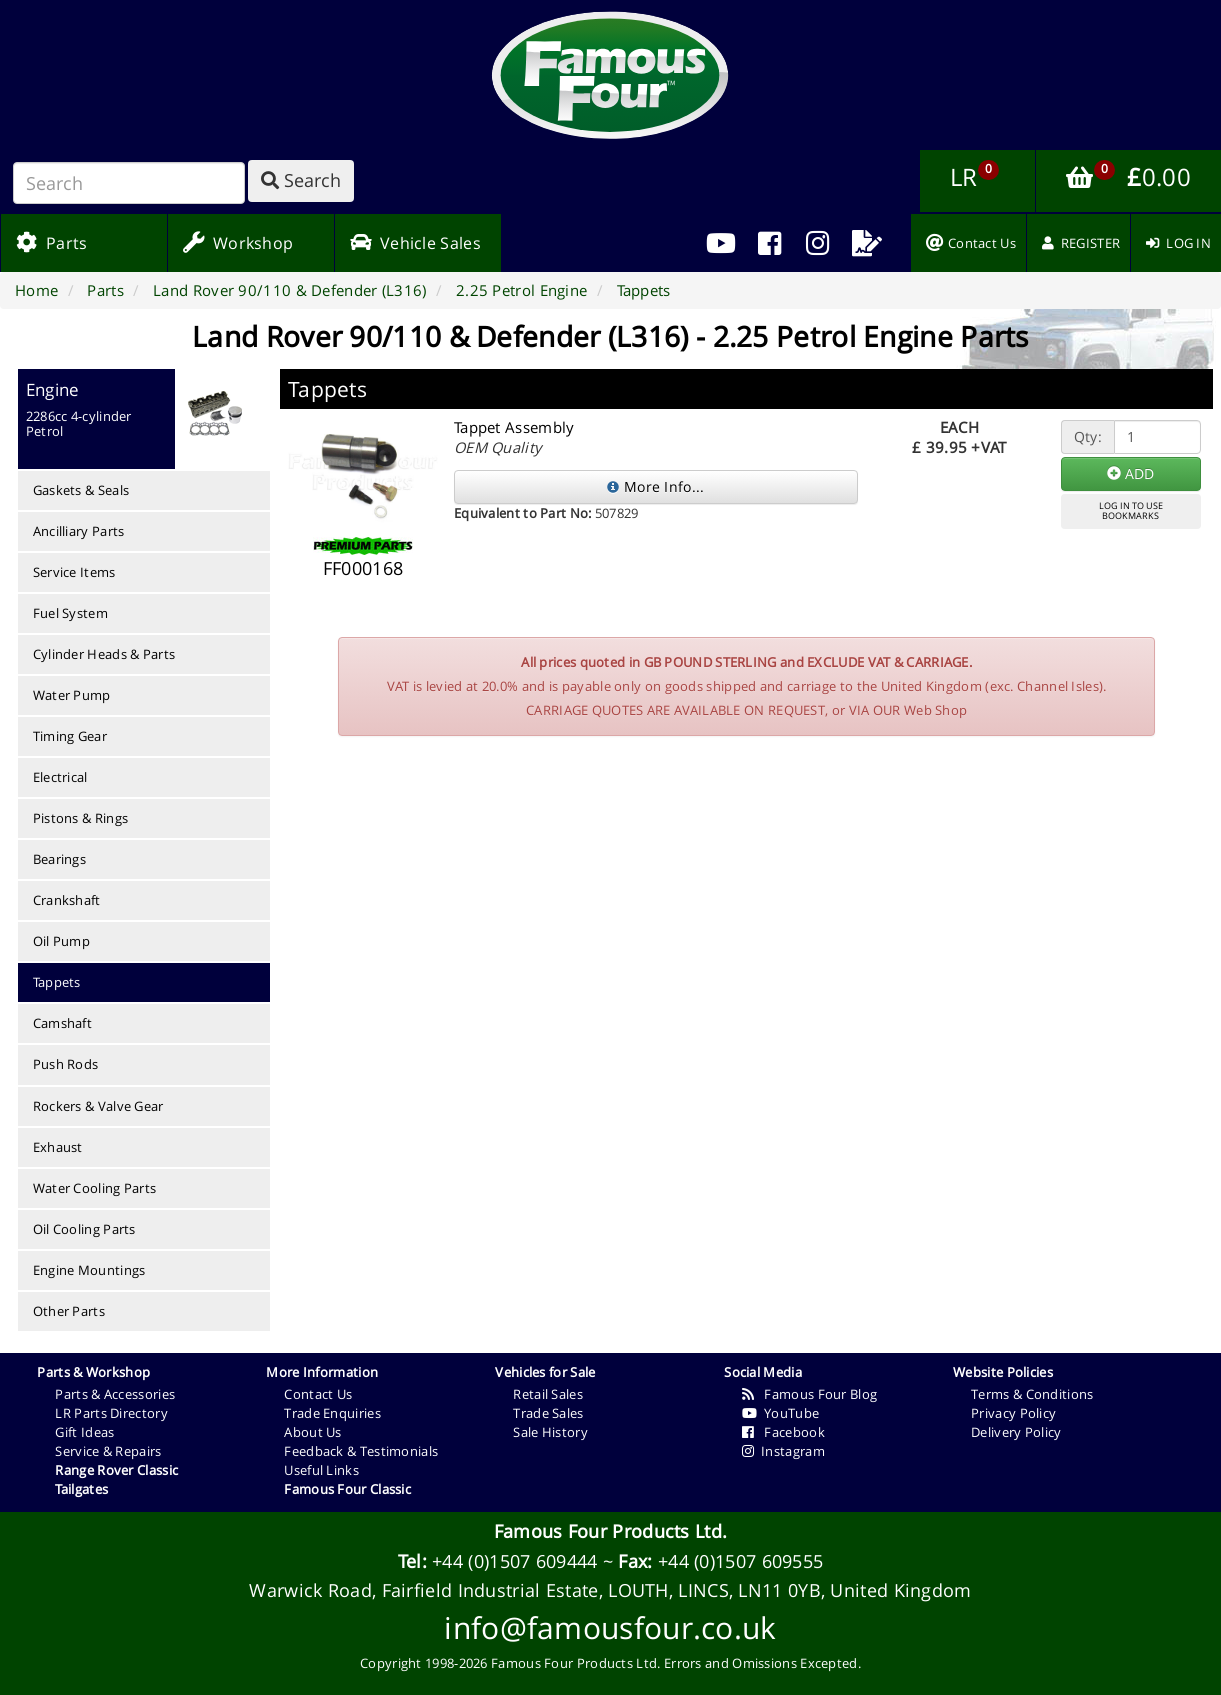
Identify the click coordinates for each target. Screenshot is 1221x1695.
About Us (312, 1432)
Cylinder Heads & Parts (104, 654)
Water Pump (72, 695)
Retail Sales (548, 1394)
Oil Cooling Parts (84, 1229)
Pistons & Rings (81, 818)
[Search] (129, 183)
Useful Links (321, 1470)
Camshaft (62, 1023)
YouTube (780, 1413)
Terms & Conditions (1032, 1394)
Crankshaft (67, 900)
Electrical (60, 777)
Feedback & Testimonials (361, 1451)
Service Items (74, 572)
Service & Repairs (108, 1451)
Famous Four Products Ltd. (611, 1531)
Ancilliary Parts (79, 531)
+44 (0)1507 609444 (514, 1561)
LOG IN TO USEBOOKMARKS (1131, 511)
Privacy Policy (1013, 1413)
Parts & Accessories (115, 1394)
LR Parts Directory (111, 1413)
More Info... (655, 486)
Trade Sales (548, 1413)
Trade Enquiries (332, 1413)
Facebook (783, 1432)
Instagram (783, 1451)
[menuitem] (769, 243)
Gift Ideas (84, 1432)
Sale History (550, 1432)
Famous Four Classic (347, 1489)
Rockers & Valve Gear (98, 1106)
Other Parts (69, 1311)
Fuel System (70, 613)
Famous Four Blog (809, 1394)
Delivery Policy (1016, 1432)
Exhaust (58, 1147)
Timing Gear (70, 736)
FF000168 (363, 568)
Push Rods (66, 1064)
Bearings (59, 859)
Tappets (57, 982)
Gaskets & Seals (81, 490)
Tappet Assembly (514, 427)
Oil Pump (61, 941)
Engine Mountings (89, 1270)
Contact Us (318, 1394)
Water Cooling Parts (95, 1188)
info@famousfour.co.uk (610, 1627)
